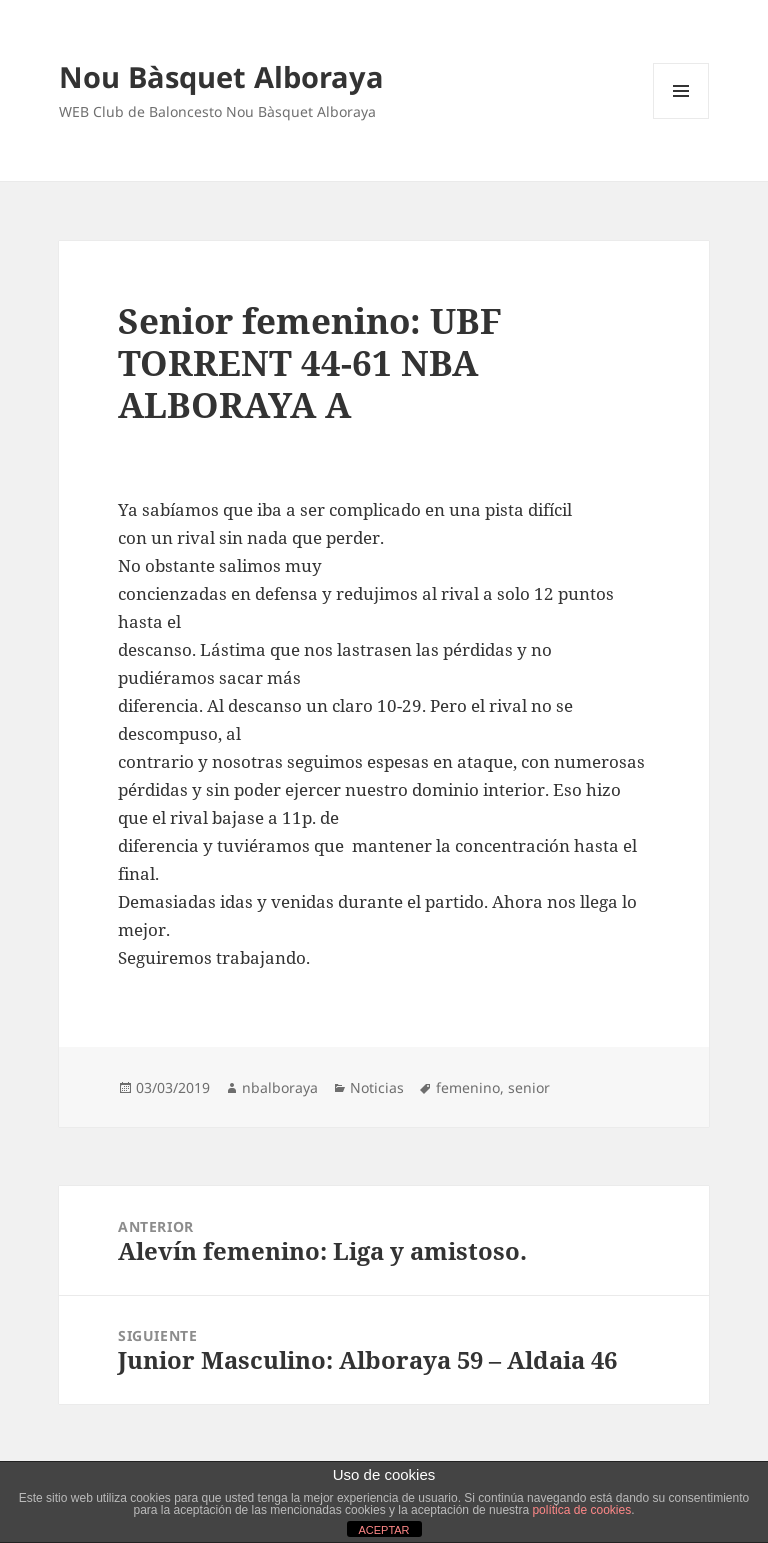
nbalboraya (280, 1087)
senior (529, 1087)
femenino (468, 1087)
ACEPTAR (383, 1530)
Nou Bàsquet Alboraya (221, 76)
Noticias (377, 1087)
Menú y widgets (681, 118)
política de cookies (581, 1510)
